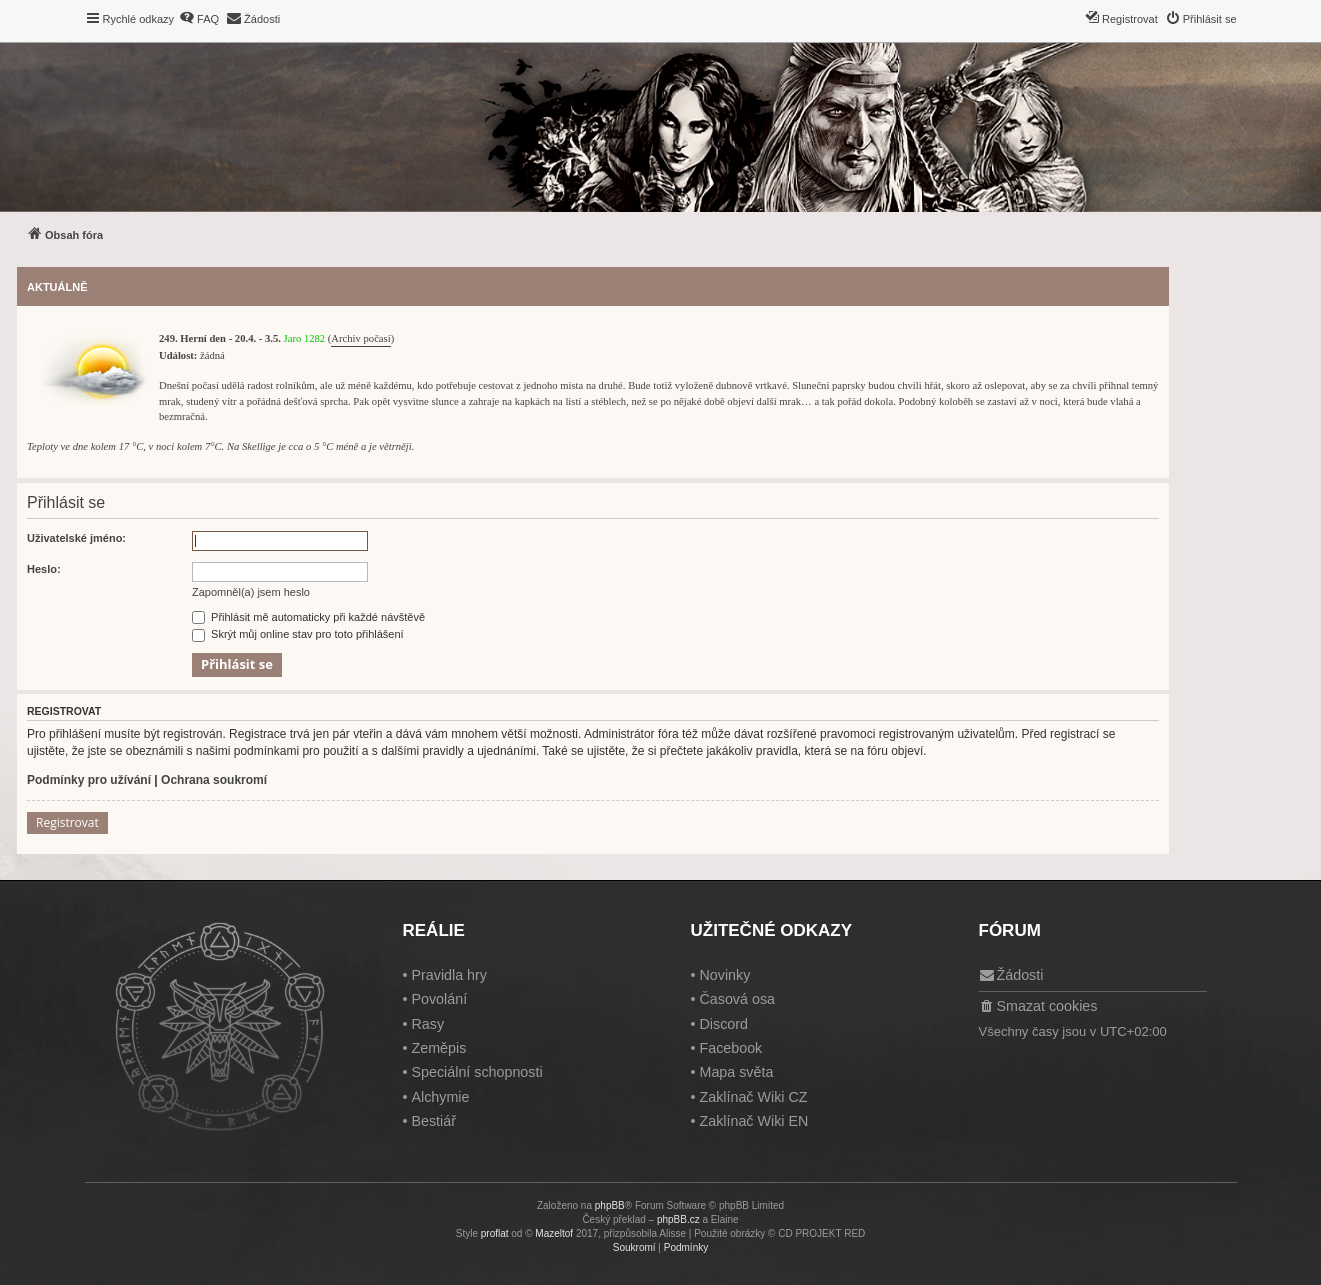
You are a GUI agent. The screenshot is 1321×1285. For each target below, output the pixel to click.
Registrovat (67, 822)
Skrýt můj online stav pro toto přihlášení (298, 634)
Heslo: (44, 569)
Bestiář (433, 1121)
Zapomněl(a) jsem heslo (251, 592)
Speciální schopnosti (476, 1072)
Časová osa (737, 999)
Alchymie (440, 1097)
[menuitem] (199, 19)
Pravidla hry (449, 975)
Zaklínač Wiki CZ (753, 1097)
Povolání (439, 999)
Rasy (427, 1024)
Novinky (724, 975)
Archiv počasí (360, 338)
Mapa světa (736, 1072)
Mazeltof (554, 1233)
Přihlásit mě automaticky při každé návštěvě (308, 617)
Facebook (730, 1048)
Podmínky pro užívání (89, 780)
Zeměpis (438, 1048)
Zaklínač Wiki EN (753, 1121)
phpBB (610, 1205)
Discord (723, 1024)
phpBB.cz (678, 1219)
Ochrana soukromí (214, 780)
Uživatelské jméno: (76, 538)
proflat (495, 1233)
